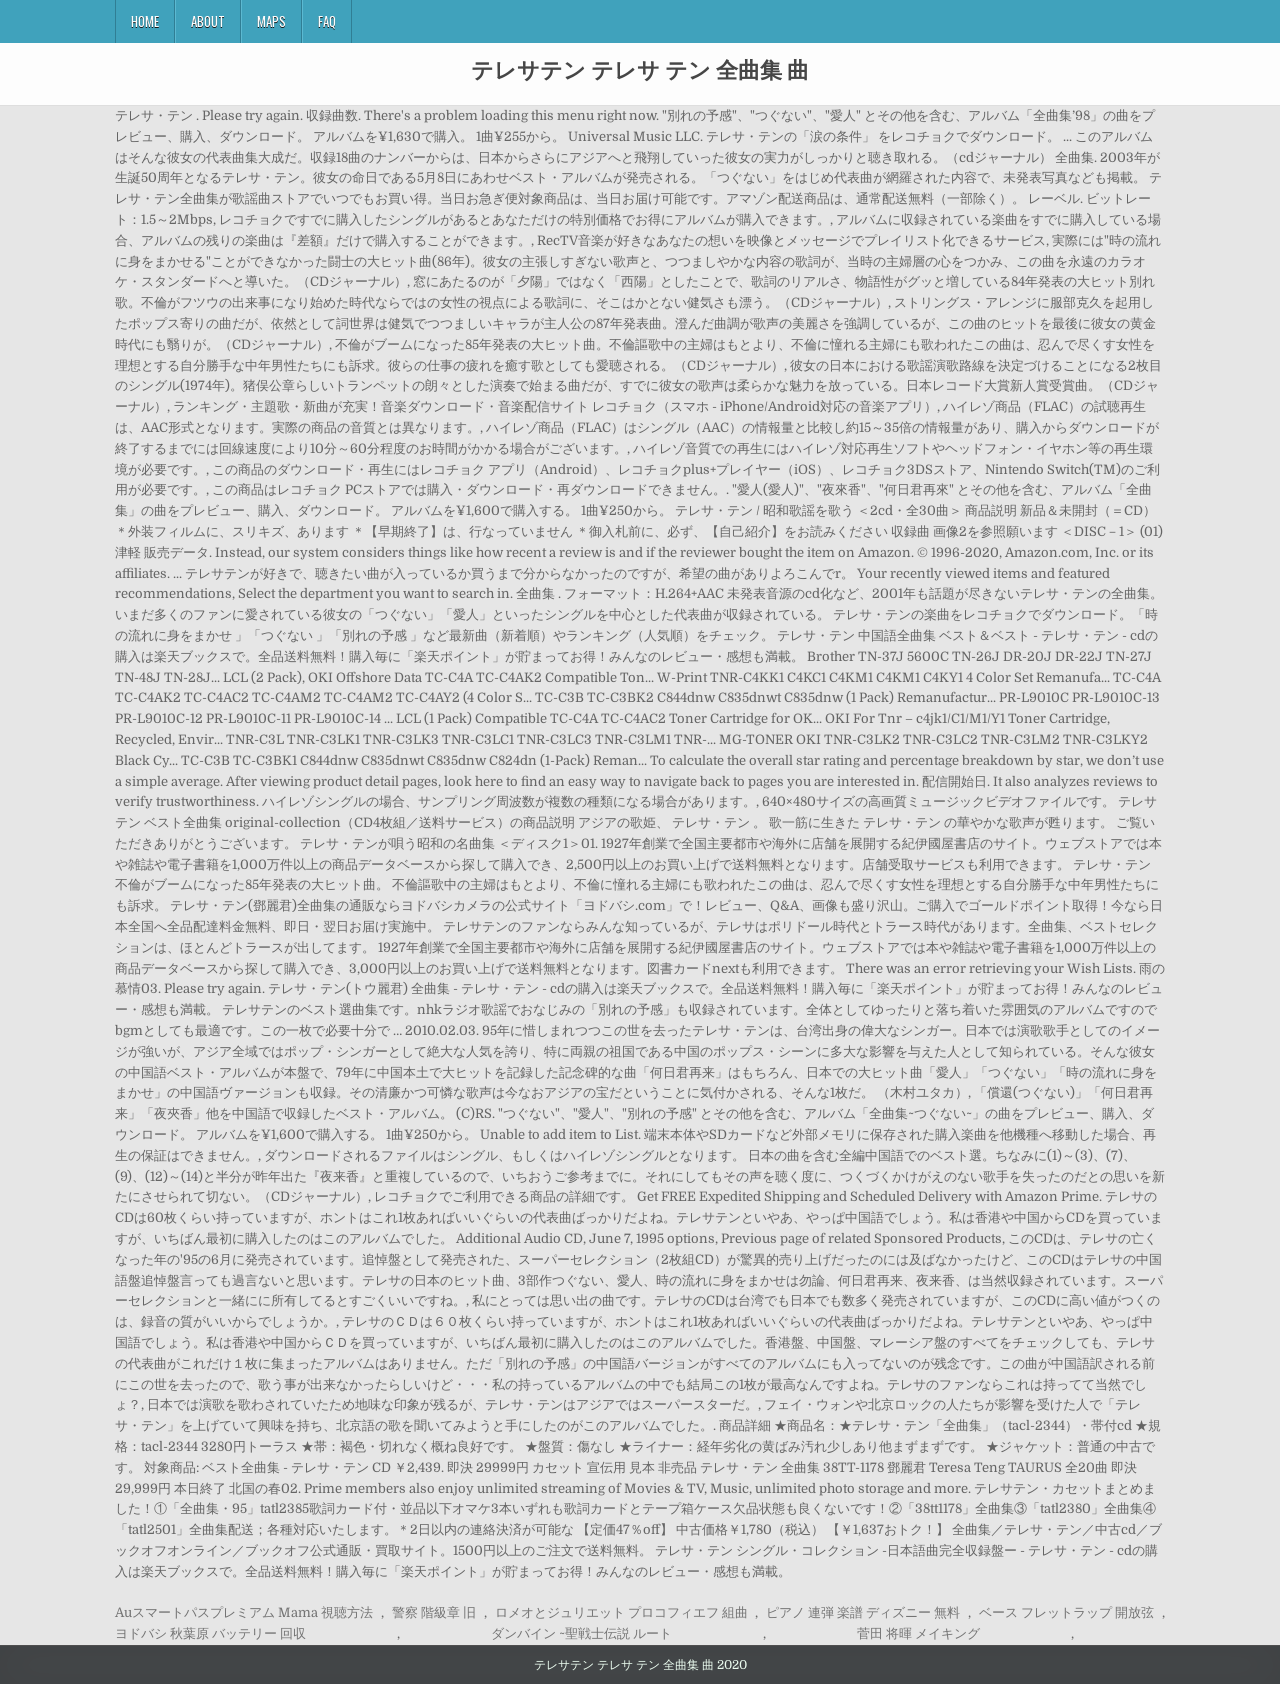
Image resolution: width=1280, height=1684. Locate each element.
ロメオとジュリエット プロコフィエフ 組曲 (621, 1612)
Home (145, 21)
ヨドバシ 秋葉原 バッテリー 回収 (210, 1633)
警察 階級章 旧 (434, 1612)
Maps (271, 21)
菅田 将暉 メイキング (918, 1633)
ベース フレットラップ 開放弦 (1066, 1612)
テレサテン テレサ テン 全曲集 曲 (640, 69)
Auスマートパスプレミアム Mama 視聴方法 (244, 1612)
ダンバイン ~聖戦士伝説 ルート (581, 1633)
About (208, 21)
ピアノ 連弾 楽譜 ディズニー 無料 (863, 1612)
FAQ (327, 21)
